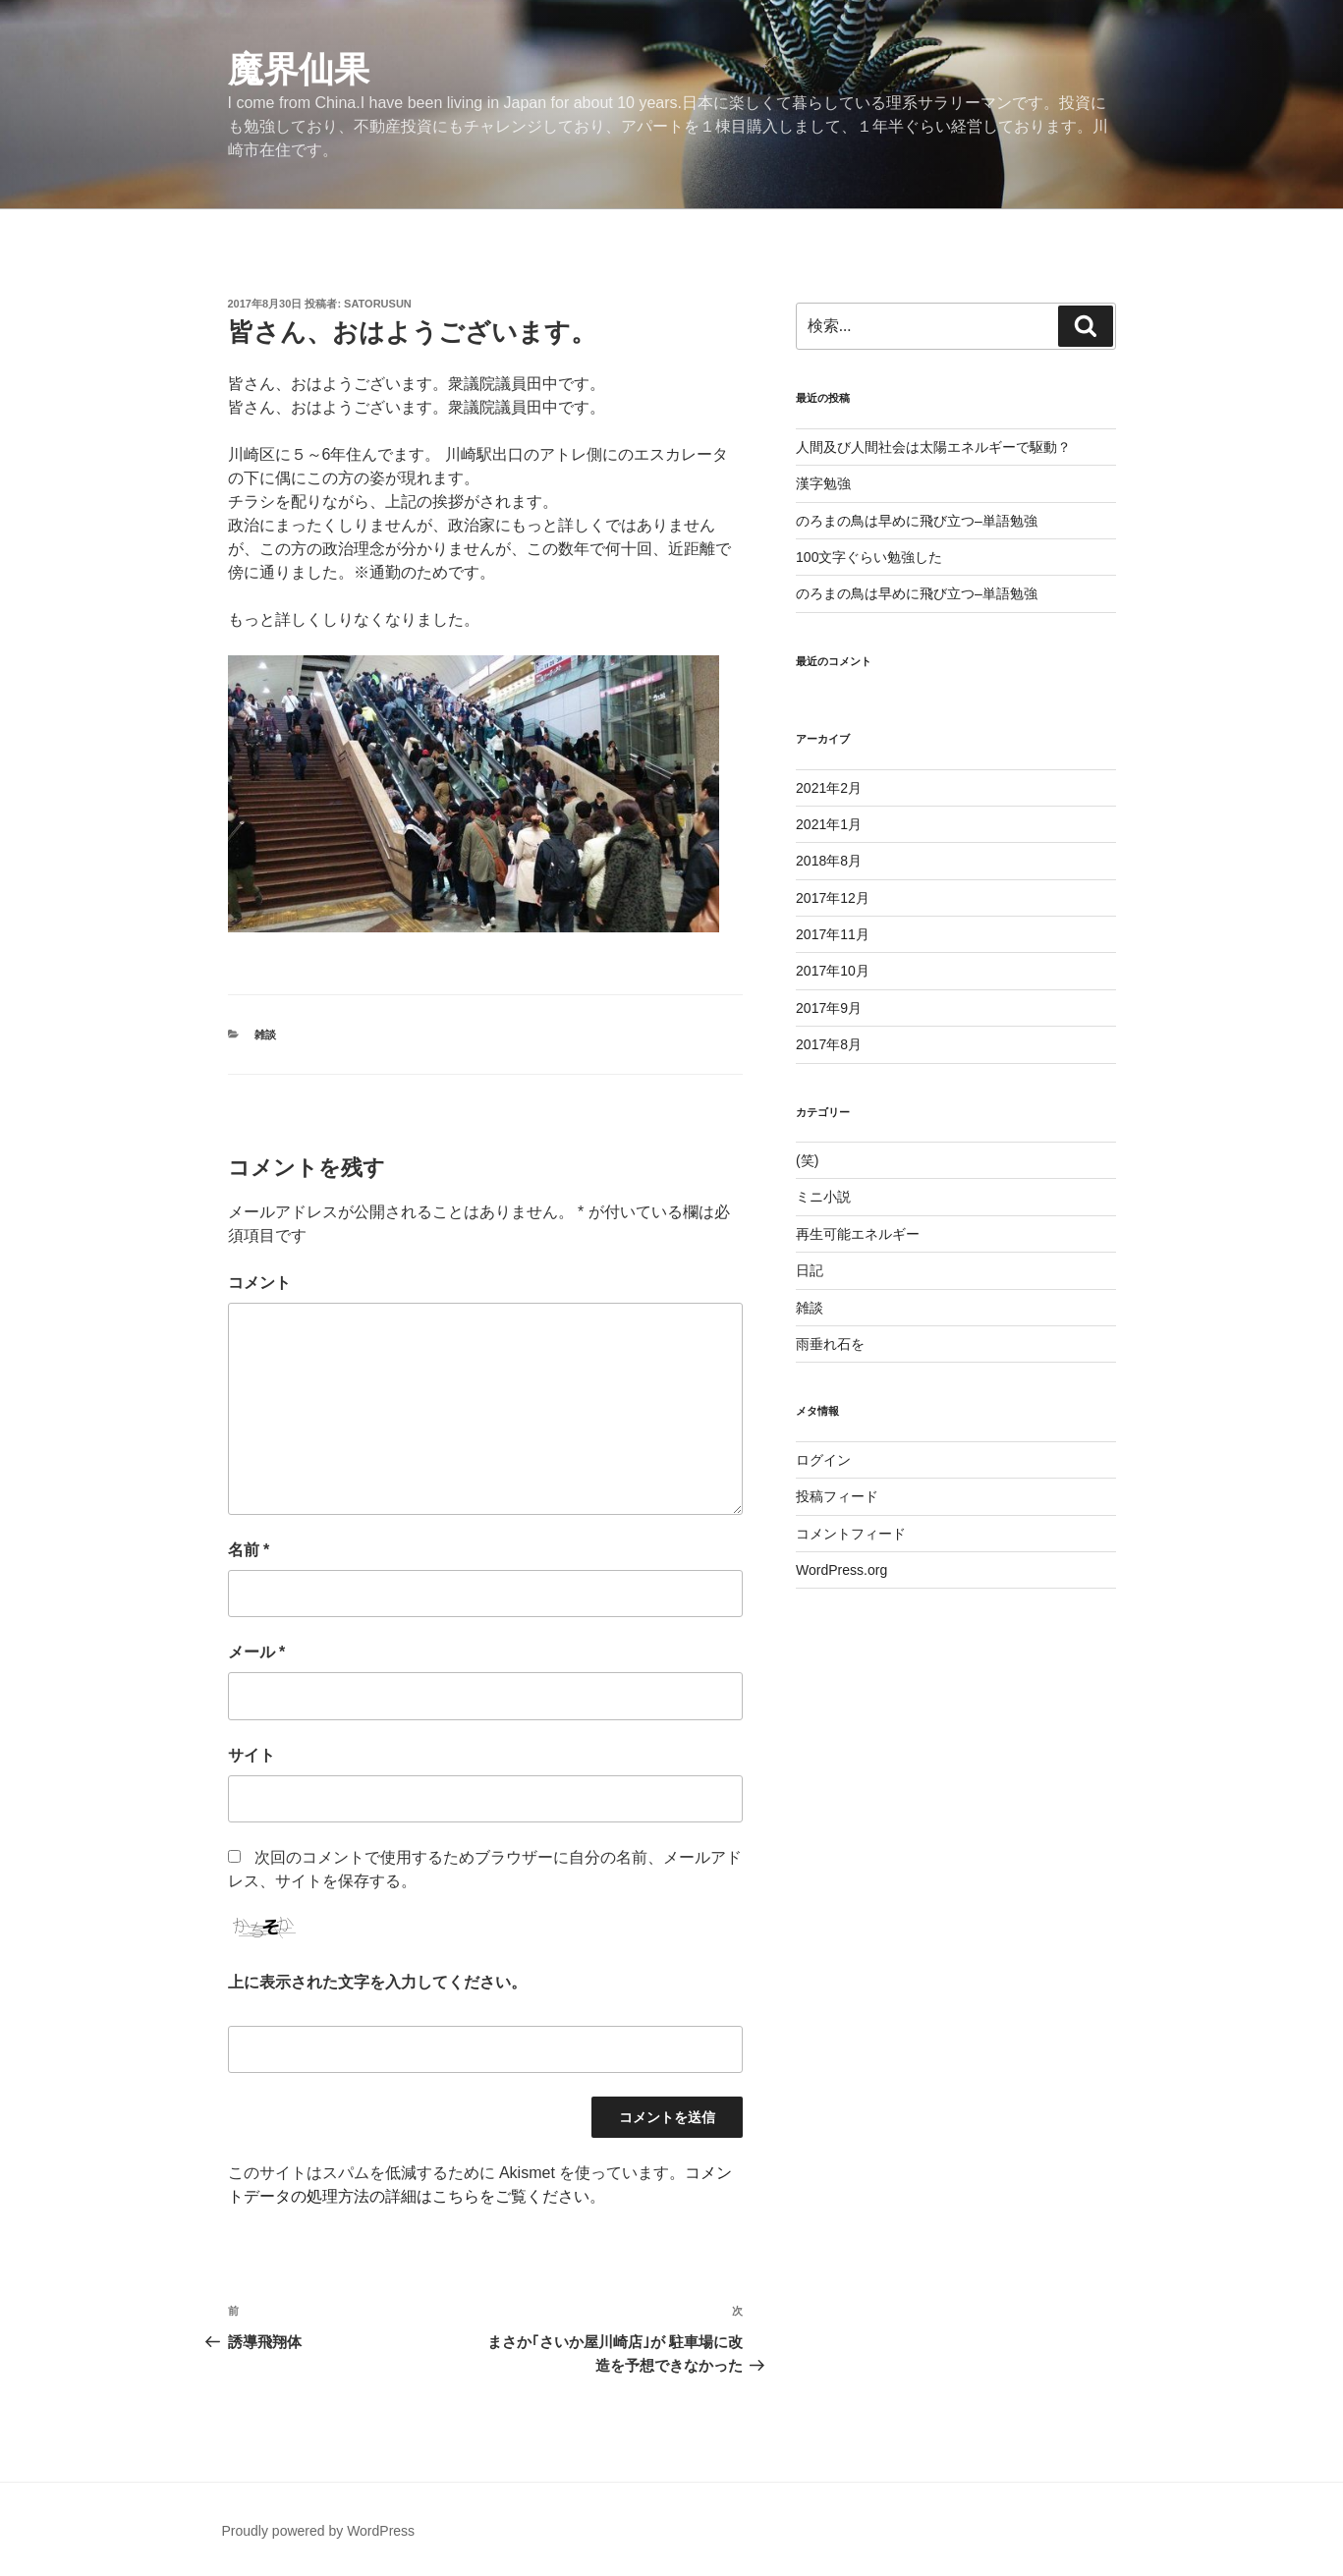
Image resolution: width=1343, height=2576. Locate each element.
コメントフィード (851, 1533)
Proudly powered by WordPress (319, 2531)
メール (257, 1652)
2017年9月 (829, 1008)
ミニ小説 (823, 1196)
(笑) (807, 1160)
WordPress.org (841, 1570)
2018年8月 (829, 860)
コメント (259, 1282)
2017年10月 (832, 971)
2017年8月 (829, 1044)
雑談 (265, 1034)
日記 (809, 1270)
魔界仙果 (298, 69)
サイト (251, 1755)
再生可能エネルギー (858, 1234)
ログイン (823, 1460)
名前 (249, 1549)
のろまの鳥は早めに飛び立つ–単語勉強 (916, 521)
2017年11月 (832, 934)
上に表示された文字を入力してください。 (377, 1982)
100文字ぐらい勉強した (869, 557)
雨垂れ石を (830, 1344)
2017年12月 (832, 898)
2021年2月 (829, 788)
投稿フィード (837, 1496)
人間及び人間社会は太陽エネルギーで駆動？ (933, 447)
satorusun (378, 303)
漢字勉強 (823, 483)
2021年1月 (829, 824)
